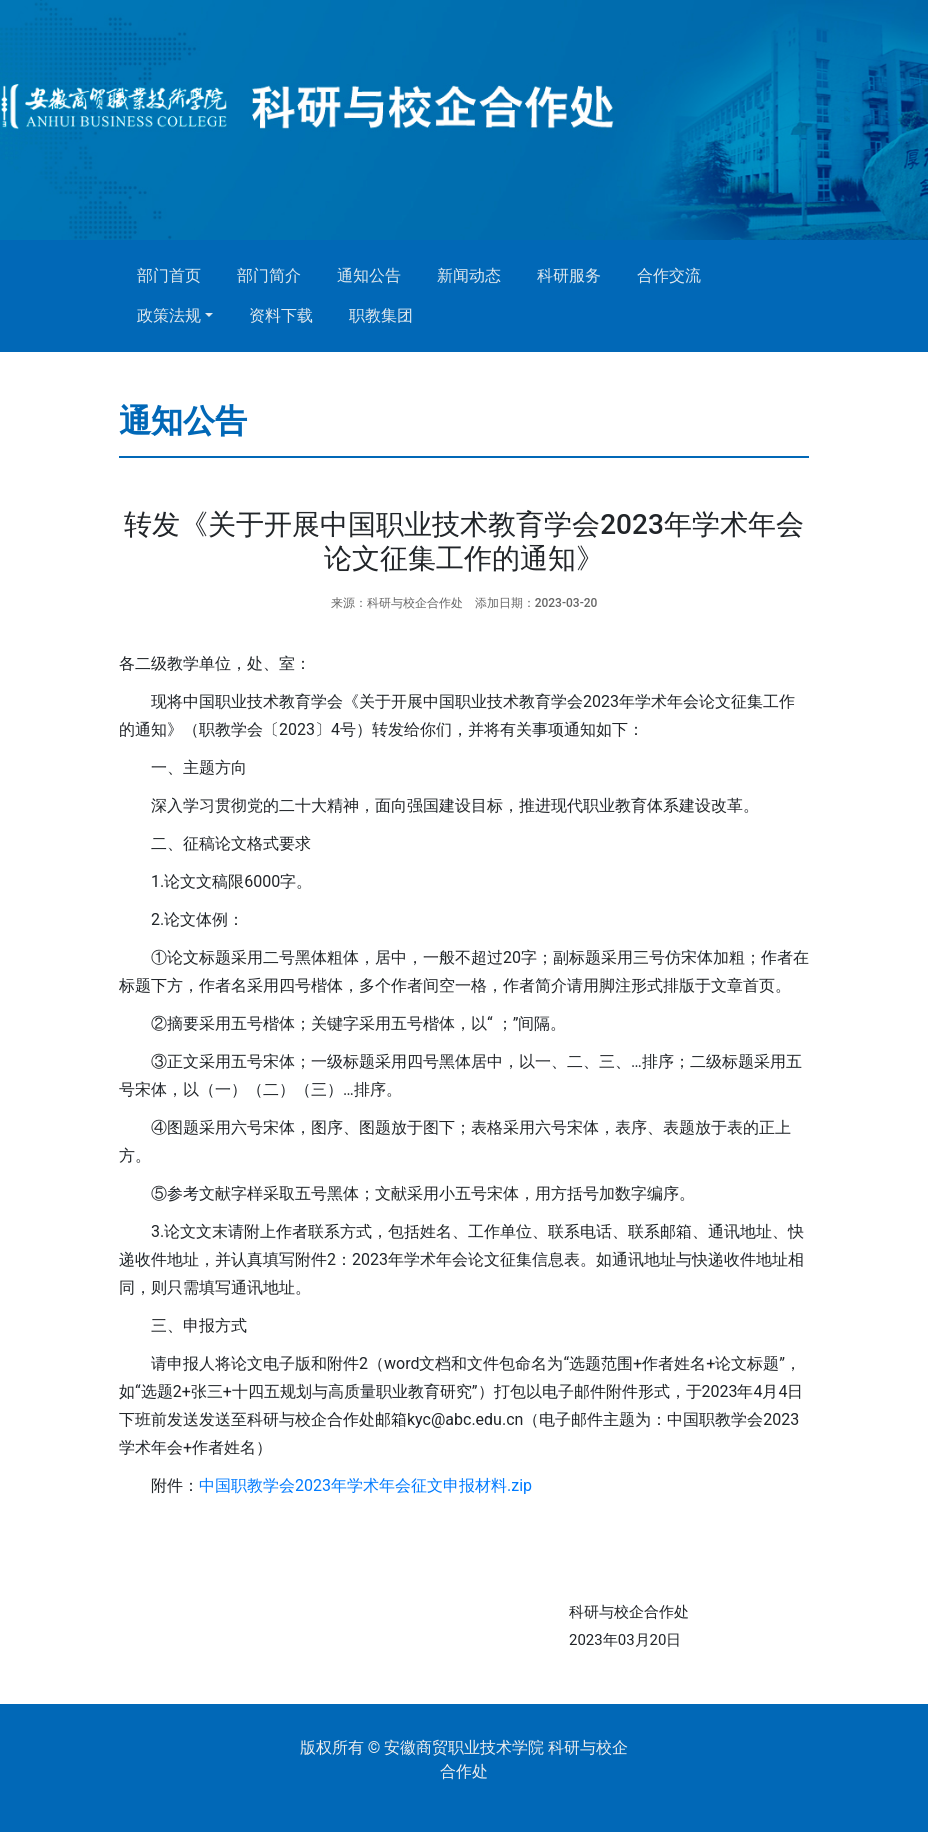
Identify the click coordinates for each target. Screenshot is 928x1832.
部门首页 (169, 275)
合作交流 (669, 275)
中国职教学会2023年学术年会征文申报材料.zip (365, 1485)
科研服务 (569, 275)
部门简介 (269, 275)
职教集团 (381, 315)
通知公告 (369, 275)
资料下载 (281, 315)
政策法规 (169, 315)
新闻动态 (469, 275)
